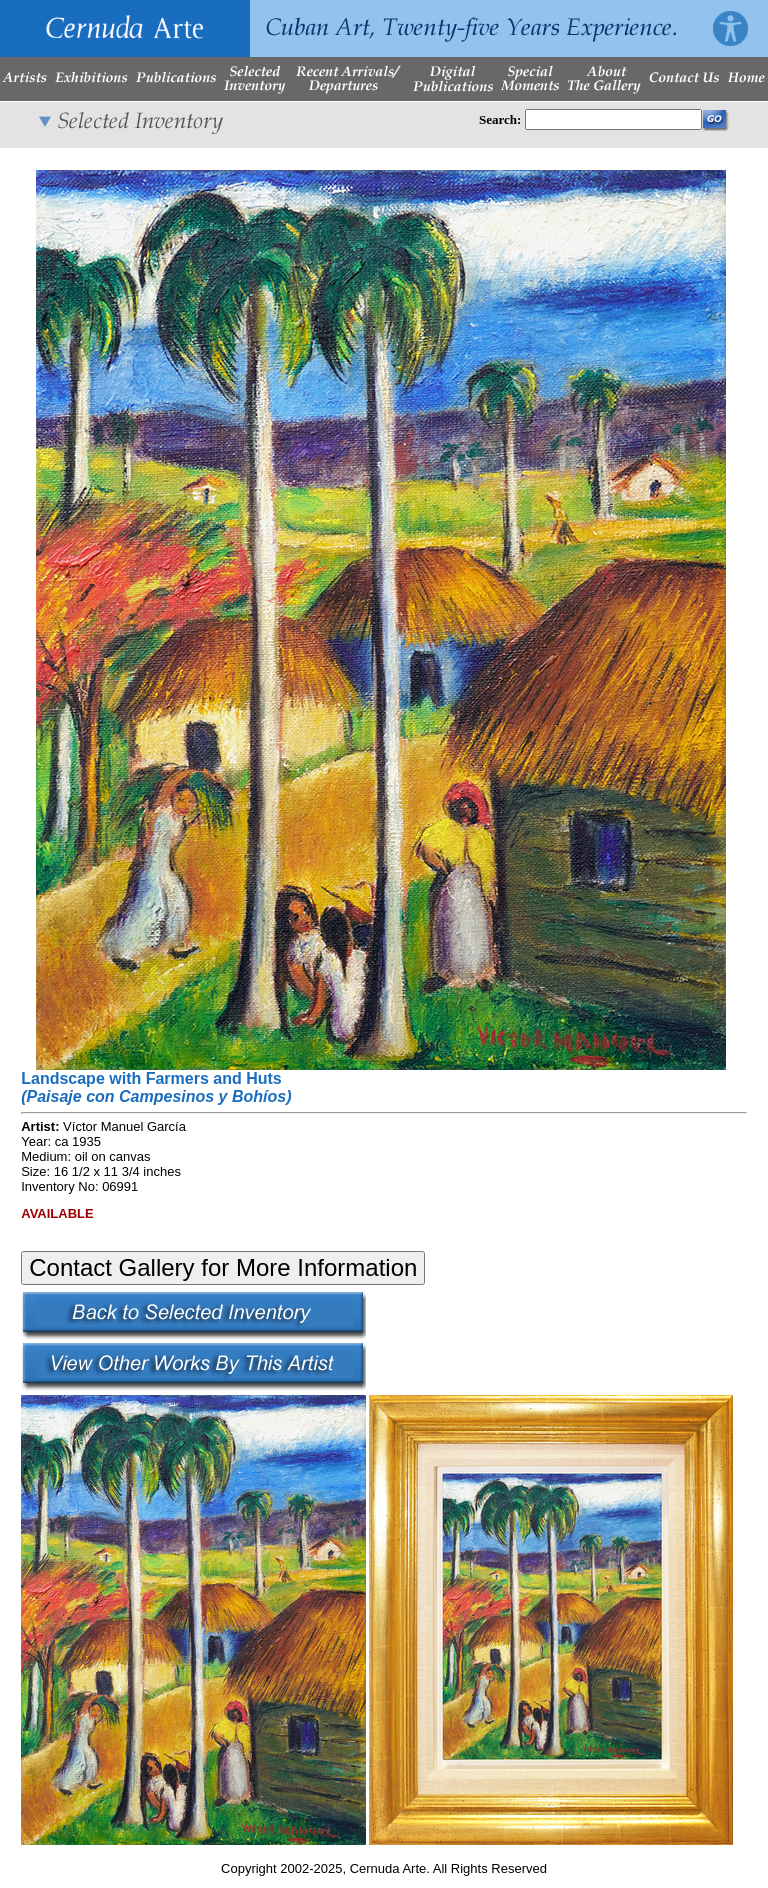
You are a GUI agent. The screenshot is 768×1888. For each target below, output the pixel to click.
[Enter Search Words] (613, 119)
